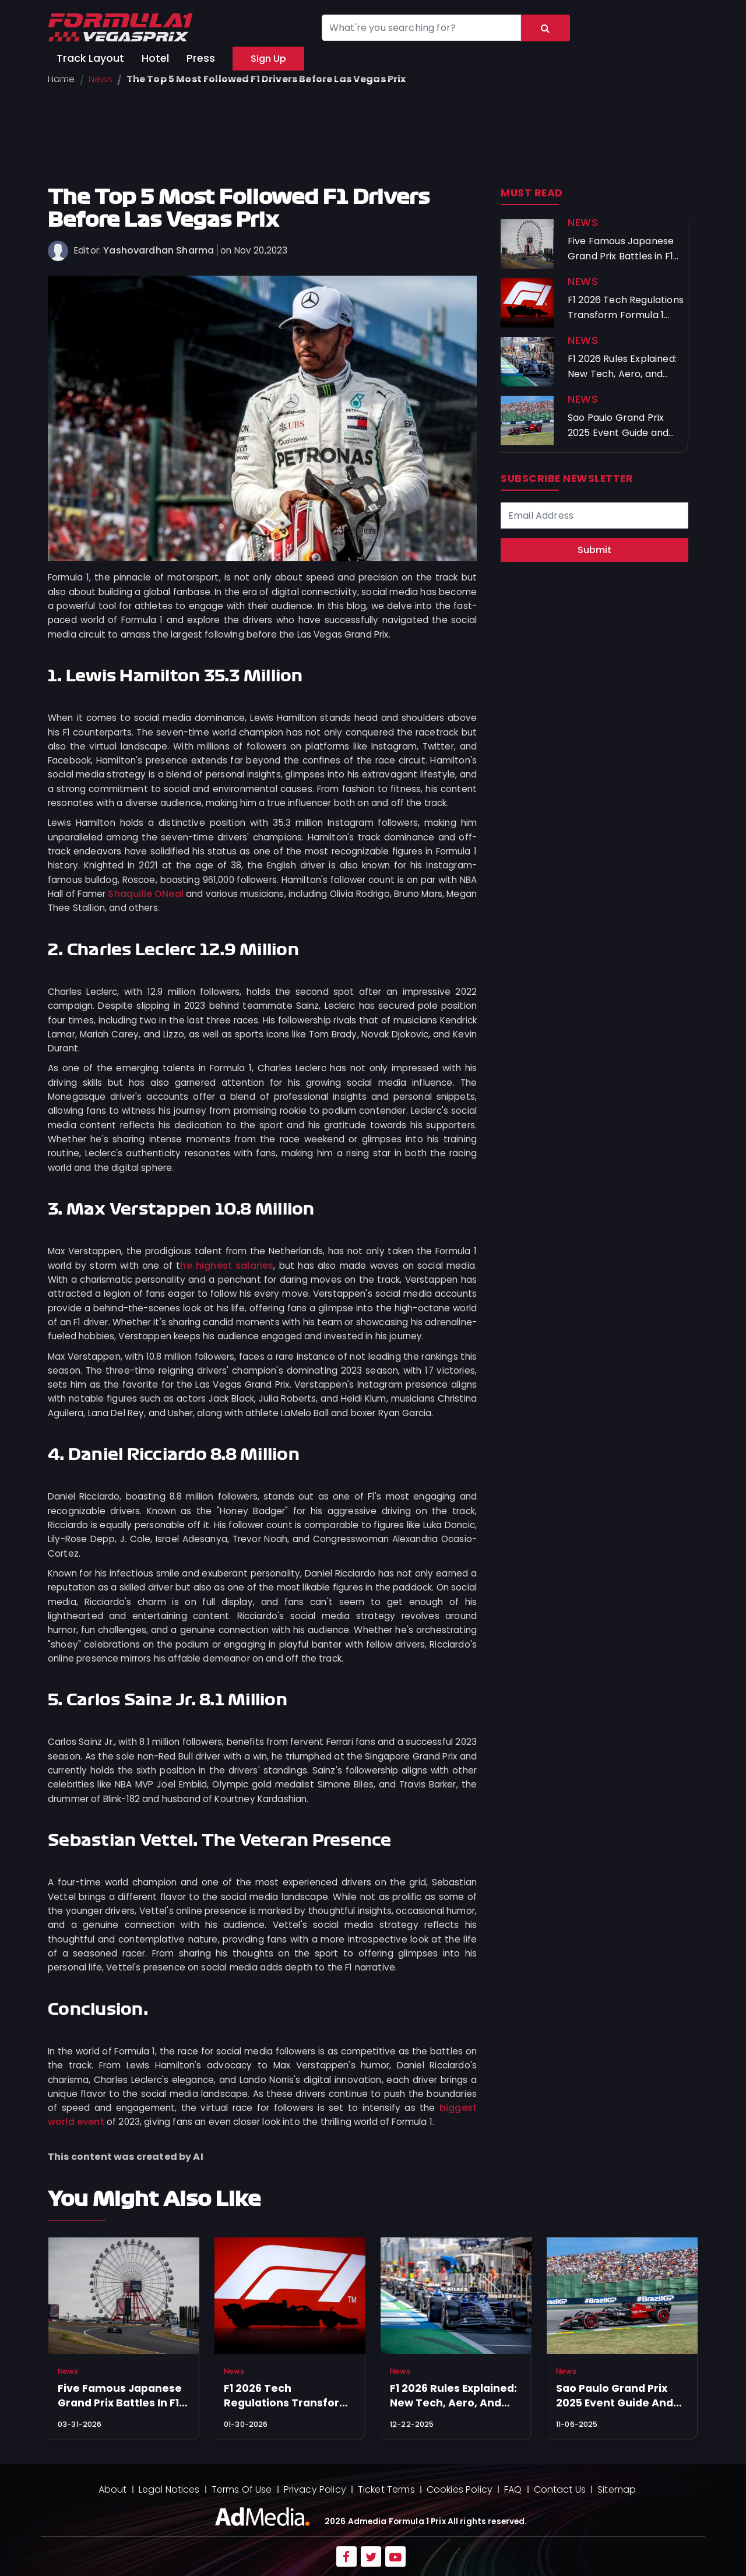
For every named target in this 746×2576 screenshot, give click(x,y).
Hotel (155, 58)
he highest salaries (226, 1265)
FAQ (513, 2489)
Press (200, 58)
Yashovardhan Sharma (158, 250)
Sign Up (268, 58)
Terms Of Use (242, 2489)
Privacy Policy (315, 2489)
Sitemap (616, 2489)
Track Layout (90, 58)
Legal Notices (169, 2489)
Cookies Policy (459, 2489)
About (112, 2489)
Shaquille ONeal (146, 893)
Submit (594, 550)
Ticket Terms (386, 2489)
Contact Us (560, 2489)
